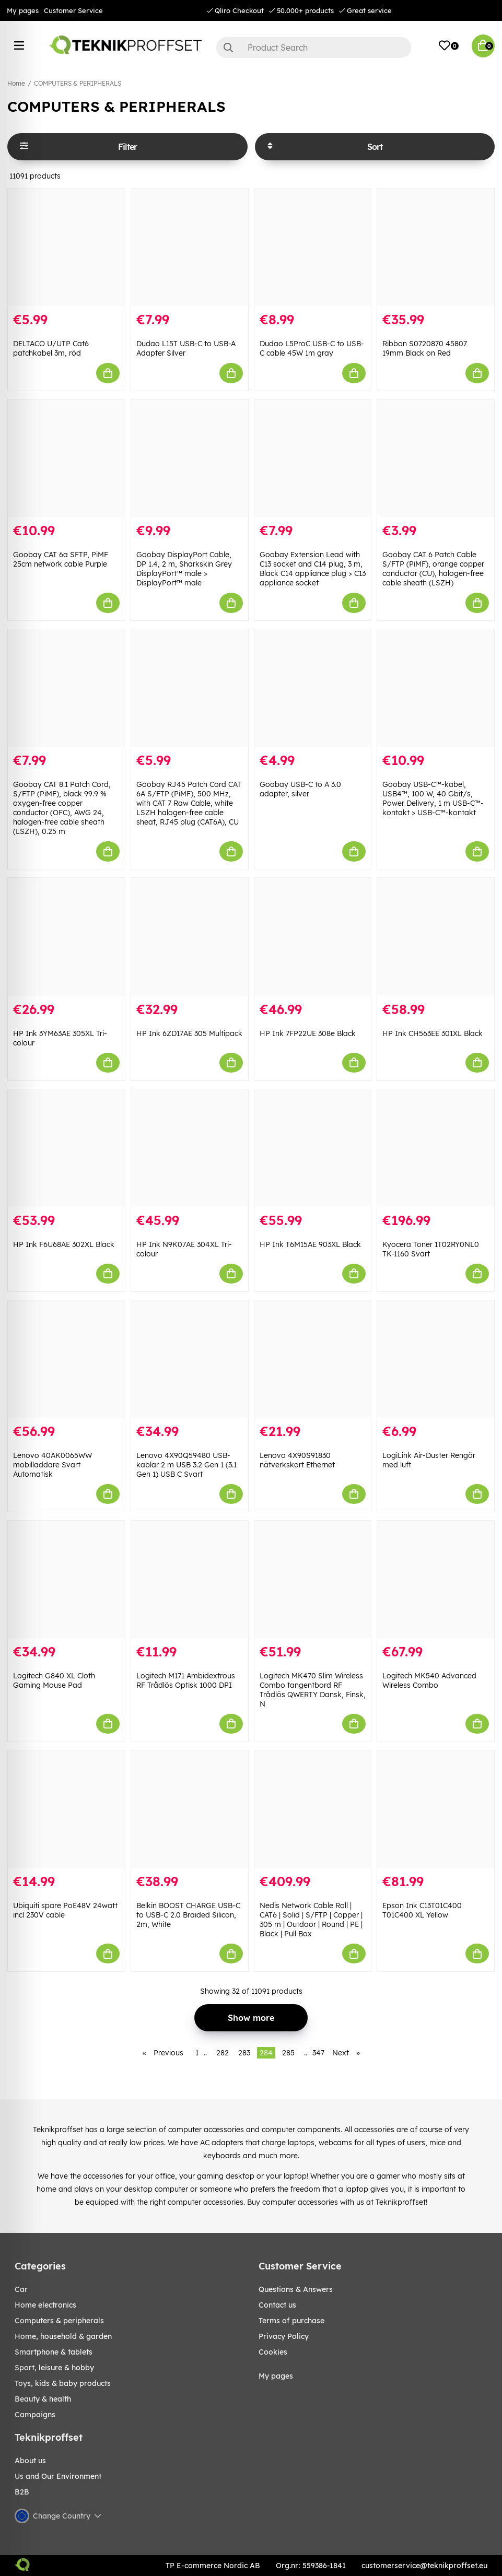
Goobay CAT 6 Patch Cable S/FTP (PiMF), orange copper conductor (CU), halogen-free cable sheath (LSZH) (433, 568)
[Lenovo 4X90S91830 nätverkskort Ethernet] (313, 1359)
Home (16, 83)
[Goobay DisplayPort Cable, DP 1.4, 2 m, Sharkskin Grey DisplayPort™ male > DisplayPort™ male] (189, 458)
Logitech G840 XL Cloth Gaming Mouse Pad (54, 1680)
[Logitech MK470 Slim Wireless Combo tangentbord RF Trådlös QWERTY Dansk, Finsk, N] (313, 1579)
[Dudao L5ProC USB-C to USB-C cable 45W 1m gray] (313, 247)
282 (222, 2052)
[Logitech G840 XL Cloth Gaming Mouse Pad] (66, 1579)
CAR (21, 2289)
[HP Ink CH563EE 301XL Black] (435, 936)
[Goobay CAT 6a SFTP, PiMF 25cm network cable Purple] (66, 458)
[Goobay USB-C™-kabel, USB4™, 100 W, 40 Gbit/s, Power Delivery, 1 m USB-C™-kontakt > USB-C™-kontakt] (435, 688)
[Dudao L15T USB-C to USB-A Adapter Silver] (189, 247)
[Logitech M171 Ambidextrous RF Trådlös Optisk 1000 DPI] (189, 1579)
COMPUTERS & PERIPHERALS (77, 83)
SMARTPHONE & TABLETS (53, 2352)
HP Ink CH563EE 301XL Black (432, 1033)
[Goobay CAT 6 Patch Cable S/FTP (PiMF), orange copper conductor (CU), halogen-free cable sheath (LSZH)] (435, 458)
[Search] (313, 47)
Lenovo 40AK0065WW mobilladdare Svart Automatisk (52, 1465)
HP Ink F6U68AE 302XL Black (63, 1244)
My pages (23, 10)
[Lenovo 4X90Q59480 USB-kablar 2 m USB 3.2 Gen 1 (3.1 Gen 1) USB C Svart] (189, 1359)
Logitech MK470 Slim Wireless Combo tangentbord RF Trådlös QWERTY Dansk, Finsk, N (313, 1690)
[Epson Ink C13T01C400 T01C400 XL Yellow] (435, 1809)
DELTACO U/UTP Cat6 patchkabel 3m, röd (51, 348)
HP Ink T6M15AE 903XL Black (310, 1244)
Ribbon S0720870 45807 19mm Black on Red (424, 348)
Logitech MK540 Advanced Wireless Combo (429, 1680)
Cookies (273, 2352)
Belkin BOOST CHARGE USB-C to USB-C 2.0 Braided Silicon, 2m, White (188, 1915)
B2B (22, 2492)
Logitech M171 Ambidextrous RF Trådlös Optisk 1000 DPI (185, 1680)
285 (288, 2052)
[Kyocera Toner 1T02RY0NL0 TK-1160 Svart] (435, 1148)
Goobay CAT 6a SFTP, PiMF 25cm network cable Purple (60, 559)
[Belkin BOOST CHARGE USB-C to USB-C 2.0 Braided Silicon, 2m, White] (189, 1809)
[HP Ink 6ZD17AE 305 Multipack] (189, 936)
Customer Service (73, 10)
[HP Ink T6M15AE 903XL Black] (313, 1148)
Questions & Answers (296, 2289)
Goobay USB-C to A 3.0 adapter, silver (300, 789)
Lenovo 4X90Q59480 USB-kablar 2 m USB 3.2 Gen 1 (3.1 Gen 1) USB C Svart (186, 1465)
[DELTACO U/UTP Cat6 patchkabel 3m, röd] (66, 247)
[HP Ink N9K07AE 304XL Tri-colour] (189, 1148)
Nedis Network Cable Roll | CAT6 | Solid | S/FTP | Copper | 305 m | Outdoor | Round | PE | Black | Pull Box (311, 1919)
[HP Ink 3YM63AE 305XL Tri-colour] (66, 936)
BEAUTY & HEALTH (43, 2399)
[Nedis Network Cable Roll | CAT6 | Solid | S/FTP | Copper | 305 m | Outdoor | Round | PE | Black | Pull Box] (313, 1809)
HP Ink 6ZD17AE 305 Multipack (189, 1033)
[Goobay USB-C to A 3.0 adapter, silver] (313, 688)
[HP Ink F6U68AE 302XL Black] (66, 1148)
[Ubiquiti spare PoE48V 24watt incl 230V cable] (66, 1809)
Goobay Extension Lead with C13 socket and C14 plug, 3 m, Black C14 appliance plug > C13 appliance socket (313, 568)
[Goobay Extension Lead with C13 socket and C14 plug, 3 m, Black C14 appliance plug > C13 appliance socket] (313, 458)
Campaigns (35, 2414)
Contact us (277, 2305)
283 (244, 2052)
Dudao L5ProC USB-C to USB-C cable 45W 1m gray (312, 348)
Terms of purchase (291, 2320)
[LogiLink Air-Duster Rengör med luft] (435, 1359)
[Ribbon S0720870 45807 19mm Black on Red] (435, 247)
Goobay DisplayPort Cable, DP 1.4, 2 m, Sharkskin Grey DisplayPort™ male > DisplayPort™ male (184, 568)
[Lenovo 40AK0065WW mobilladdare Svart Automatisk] (66, 1359)
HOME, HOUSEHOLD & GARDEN (63, 2336)
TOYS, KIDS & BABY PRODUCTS (63, 2383)
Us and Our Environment (58, 2476)
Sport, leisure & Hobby (54, 2367)
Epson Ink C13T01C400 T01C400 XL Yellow (422, 1910)
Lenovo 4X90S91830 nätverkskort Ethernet (297, 1460)
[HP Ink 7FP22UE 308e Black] (313, 936)
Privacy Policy (284, 2336)
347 (318, 2052)
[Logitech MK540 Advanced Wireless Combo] (435, 1579)
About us (30, 2460)
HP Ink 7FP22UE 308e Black (308, 1033)
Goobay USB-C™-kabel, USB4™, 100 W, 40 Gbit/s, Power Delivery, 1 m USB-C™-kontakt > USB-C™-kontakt (433, 798)
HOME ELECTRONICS (45, 2305)
